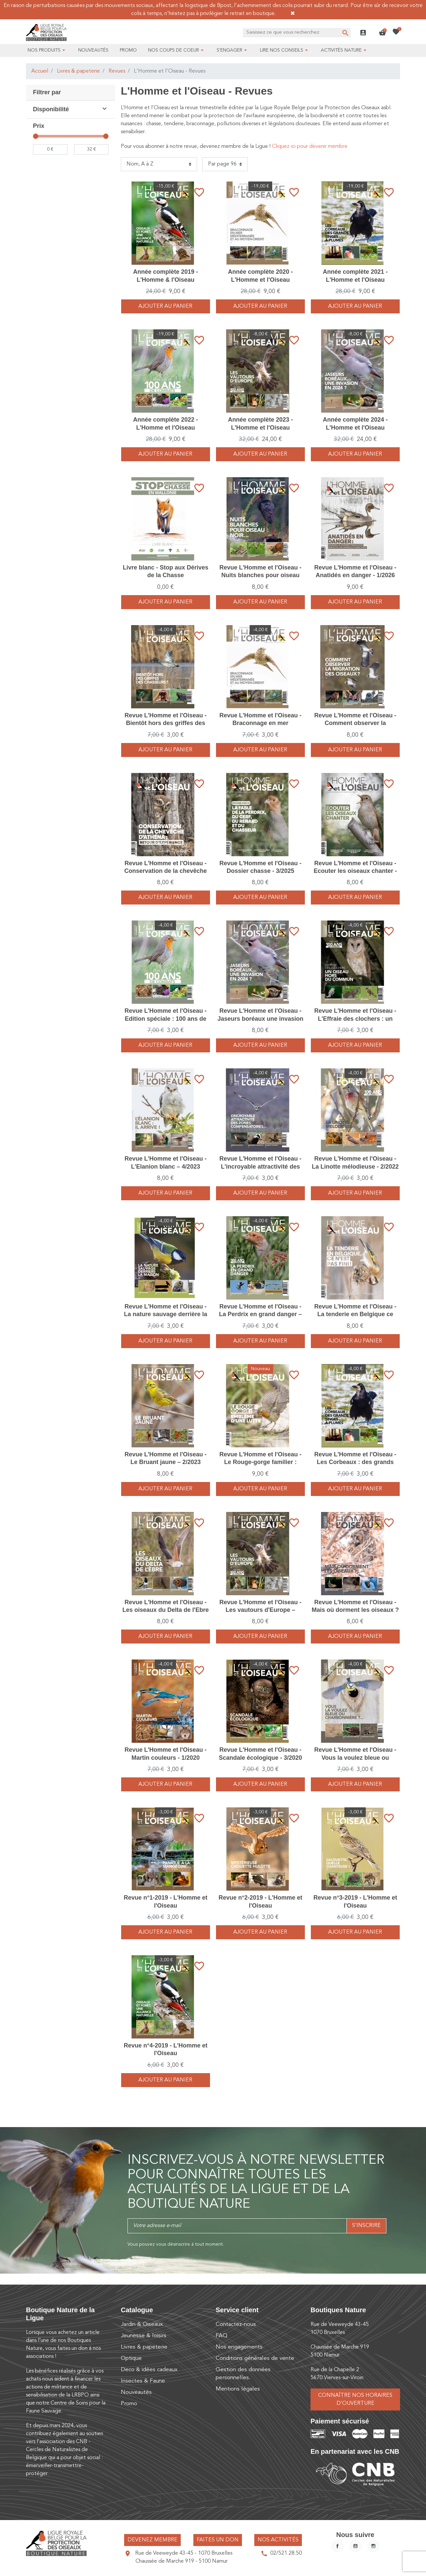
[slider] (35, 136)
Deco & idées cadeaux (149, 2370)
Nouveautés (136, 2392)
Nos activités (278, 2540)
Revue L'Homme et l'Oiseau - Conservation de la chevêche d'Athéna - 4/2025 (165, 871)
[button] (382, 33)
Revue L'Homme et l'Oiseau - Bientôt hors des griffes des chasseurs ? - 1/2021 (165, 723)
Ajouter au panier (165, 306)
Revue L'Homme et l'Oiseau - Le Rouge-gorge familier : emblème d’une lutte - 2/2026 (260, 1462)
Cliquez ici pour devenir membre (309, 146)
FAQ (221, 2336)
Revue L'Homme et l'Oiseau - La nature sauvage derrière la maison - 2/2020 (165, 1314)
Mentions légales (238, 2389)
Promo (129, 2403)
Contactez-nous (236, 2324)
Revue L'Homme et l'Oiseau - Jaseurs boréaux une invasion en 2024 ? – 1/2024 (260, 1018)
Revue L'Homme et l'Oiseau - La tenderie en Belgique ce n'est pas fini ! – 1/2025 (355, 1314)
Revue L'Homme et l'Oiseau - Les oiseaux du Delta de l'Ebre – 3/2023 (165, 1610)
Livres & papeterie (78, 71)
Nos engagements (239, 2347)
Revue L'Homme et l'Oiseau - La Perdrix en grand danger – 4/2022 (260, 1314)
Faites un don (218, 2540)
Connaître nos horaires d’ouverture (355, 2399)
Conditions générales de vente (255, 2358)
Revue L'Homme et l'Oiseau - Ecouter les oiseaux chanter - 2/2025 (355, 871)
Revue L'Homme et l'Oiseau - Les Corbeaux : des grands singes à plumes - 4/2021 (355, 1462)
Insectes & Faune (143, 2381)
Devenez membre (152, 2540)
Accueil (39, 71)
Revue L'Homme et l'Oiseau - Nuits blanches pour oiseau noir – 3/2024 (260, 575)
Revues (116, 71)
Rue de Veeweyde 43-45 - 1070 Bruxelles (183, 2553)
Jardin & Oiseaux (142, 2324)
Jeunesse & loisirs (143, 2336)
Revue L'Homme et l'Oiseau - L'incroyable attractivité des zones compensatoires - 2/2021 (260, 1166)
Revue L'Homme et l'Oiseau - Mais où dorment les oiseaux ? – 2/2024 (355, 1610)
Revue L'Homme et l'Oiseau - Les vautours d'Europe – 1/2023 (260, 1610)
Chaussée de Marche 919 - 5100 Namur (181, 2561)
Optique (131, 2358)
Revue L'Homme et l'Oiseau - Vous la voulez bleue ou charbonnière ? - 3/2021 (355, 1757)
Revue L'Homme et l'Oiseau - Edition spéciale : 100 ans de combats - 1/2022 (165, 1018)
